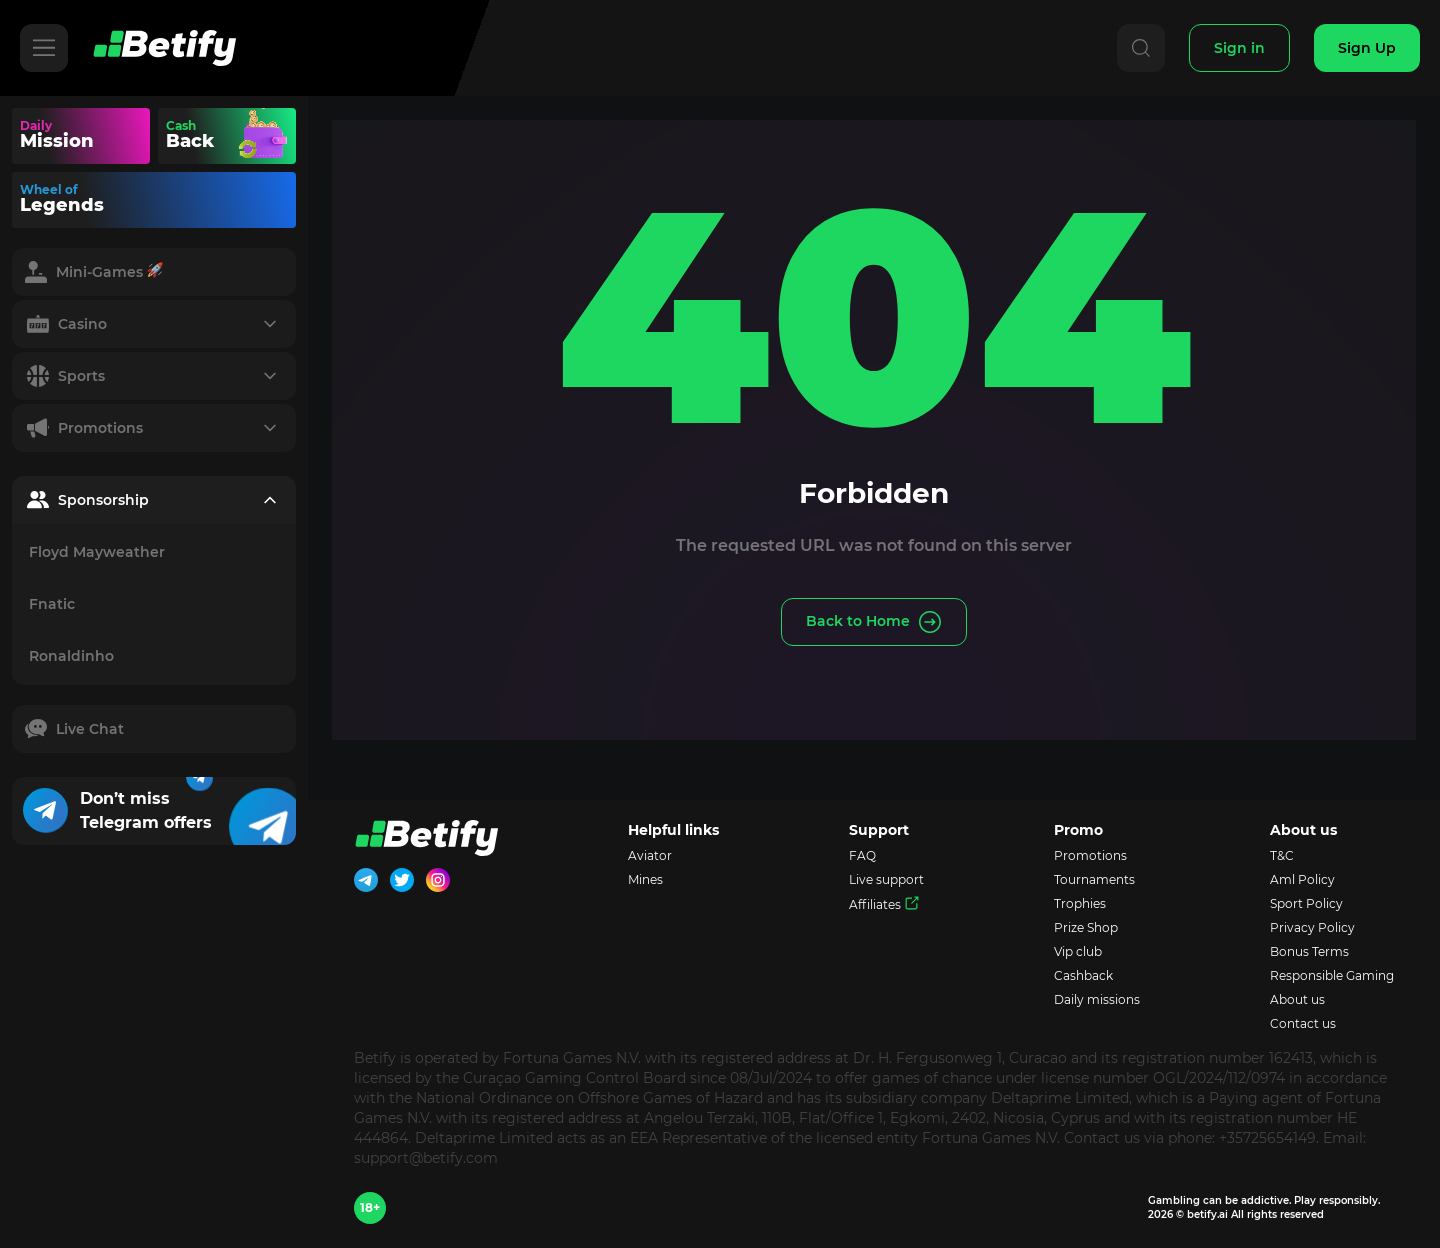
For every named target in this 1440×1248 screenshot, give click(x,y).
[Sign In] (1239, 48)
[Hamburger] (44, 48)
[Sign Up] (1367, 48)
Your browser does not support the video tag (264, 136)
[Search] (1141, 48)
